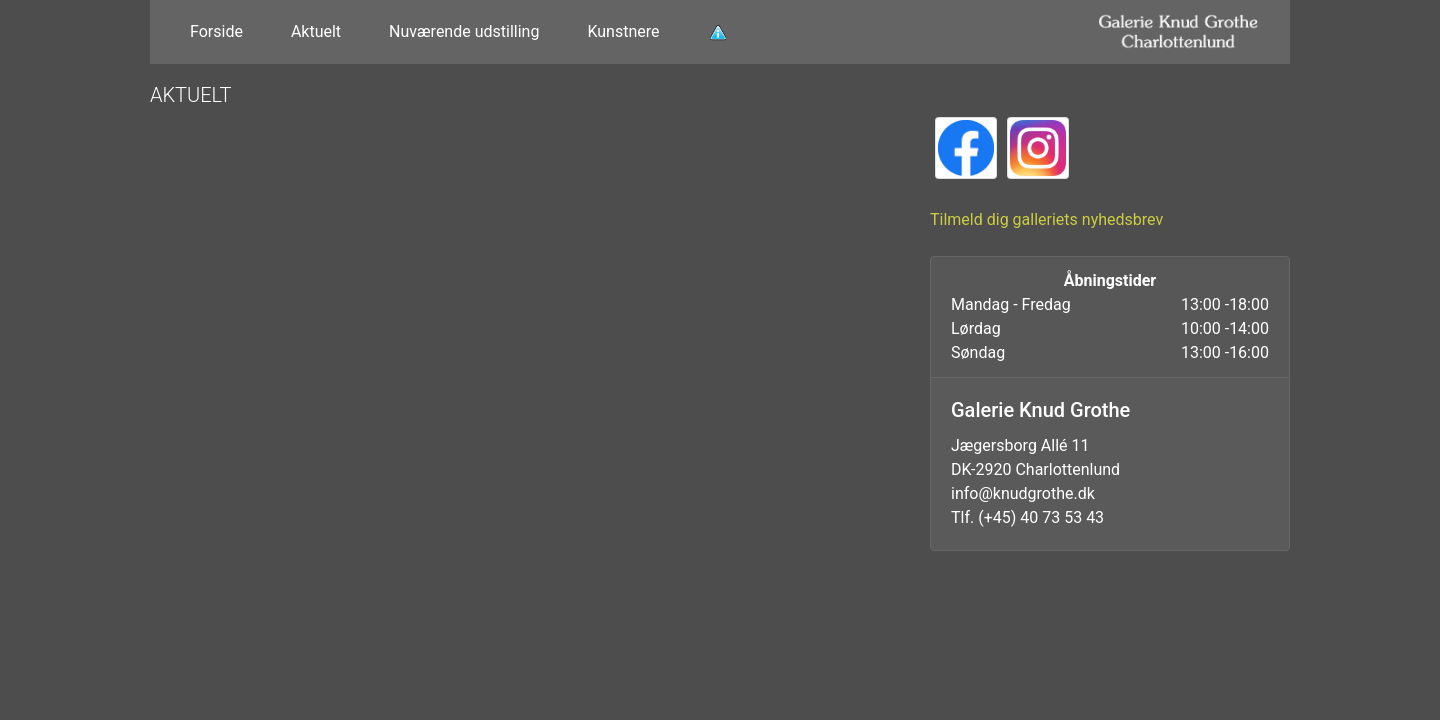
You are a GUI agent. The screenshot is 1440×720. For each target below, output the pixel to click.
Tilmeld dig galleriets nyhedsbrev (1046, 219)
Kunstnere (623, 31)
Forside (216, 31)
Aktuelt (316, 31)
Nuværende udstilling (464, 31)
